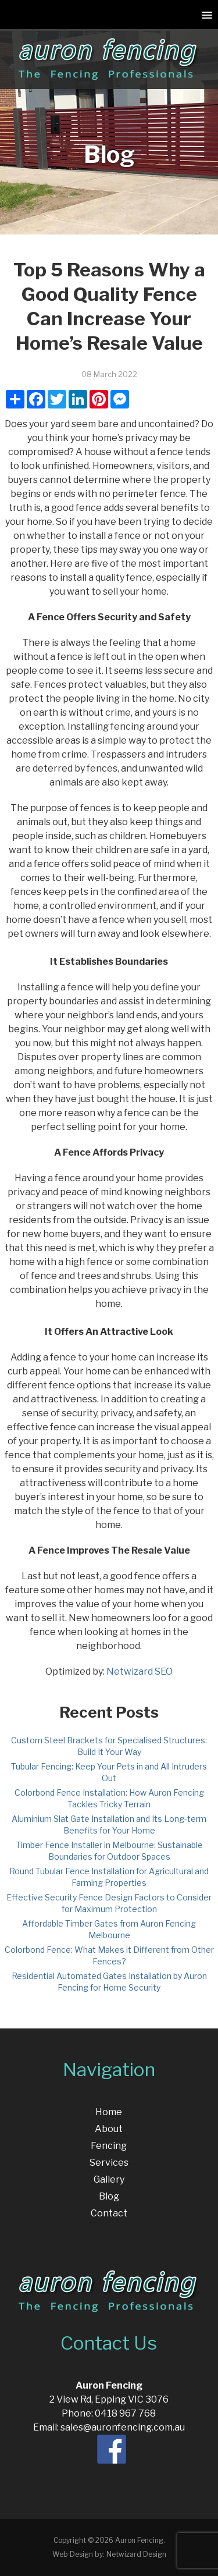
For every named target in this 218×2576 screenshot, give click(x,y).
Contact (109, 2213)
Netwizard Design (136, 2554)
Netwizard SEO (139, 1671)
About (109, 2128)
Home (108, 2111)
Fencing (109, 2145)
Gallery (109, 2179)
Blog (109, 2196)
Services (109, 2162)
